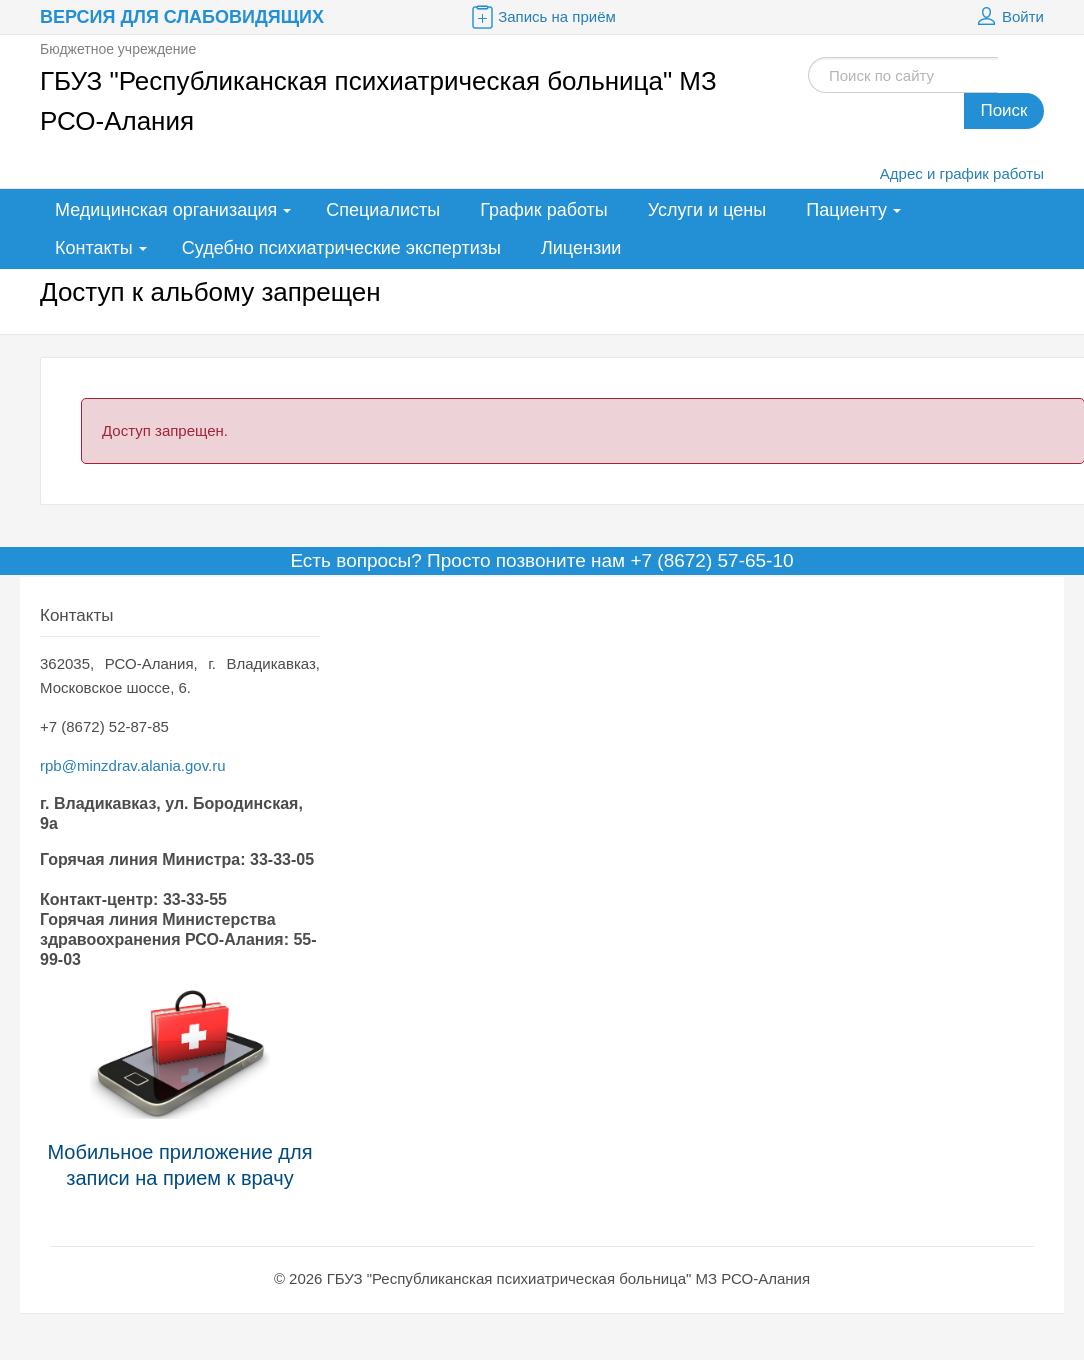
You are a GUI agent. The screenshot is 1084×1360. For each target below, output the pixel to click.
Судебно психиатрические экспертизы (341, 248)
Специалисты (383, 210)
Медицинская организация (166, 210)
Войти (1008, 17)
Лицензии (581, 248)
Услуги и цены (707, 210)
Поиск (1003, 110)
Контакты (94, 248)
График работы (544, 210)
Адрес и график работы (962, 173)
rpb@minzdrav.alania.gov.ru (133, 765)
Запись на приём (542, 17)
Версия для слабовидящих (182, 17)
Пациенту (846, 210)
